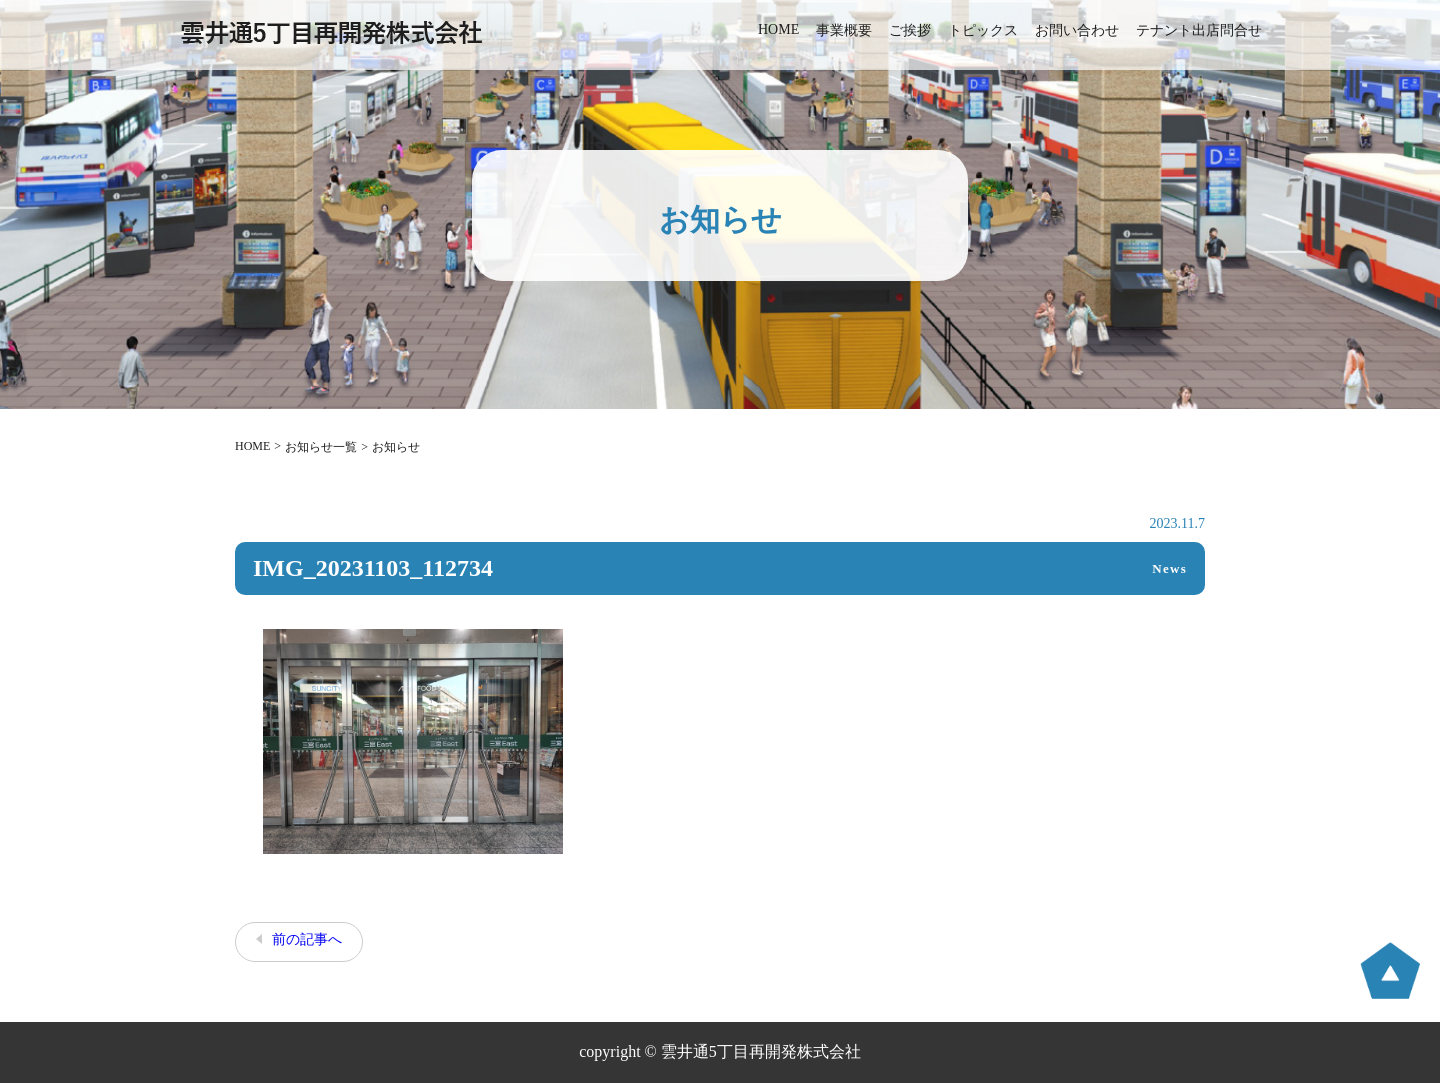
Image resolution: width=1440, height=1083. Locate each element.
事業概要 (844, 30)
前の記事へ (307, 939)
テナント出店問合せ (1199, 30)
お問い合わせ (1077, 30)
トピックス (983, 30)
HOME (778, 29)
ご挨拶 (910, 30)
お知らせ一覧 (321, 447)
